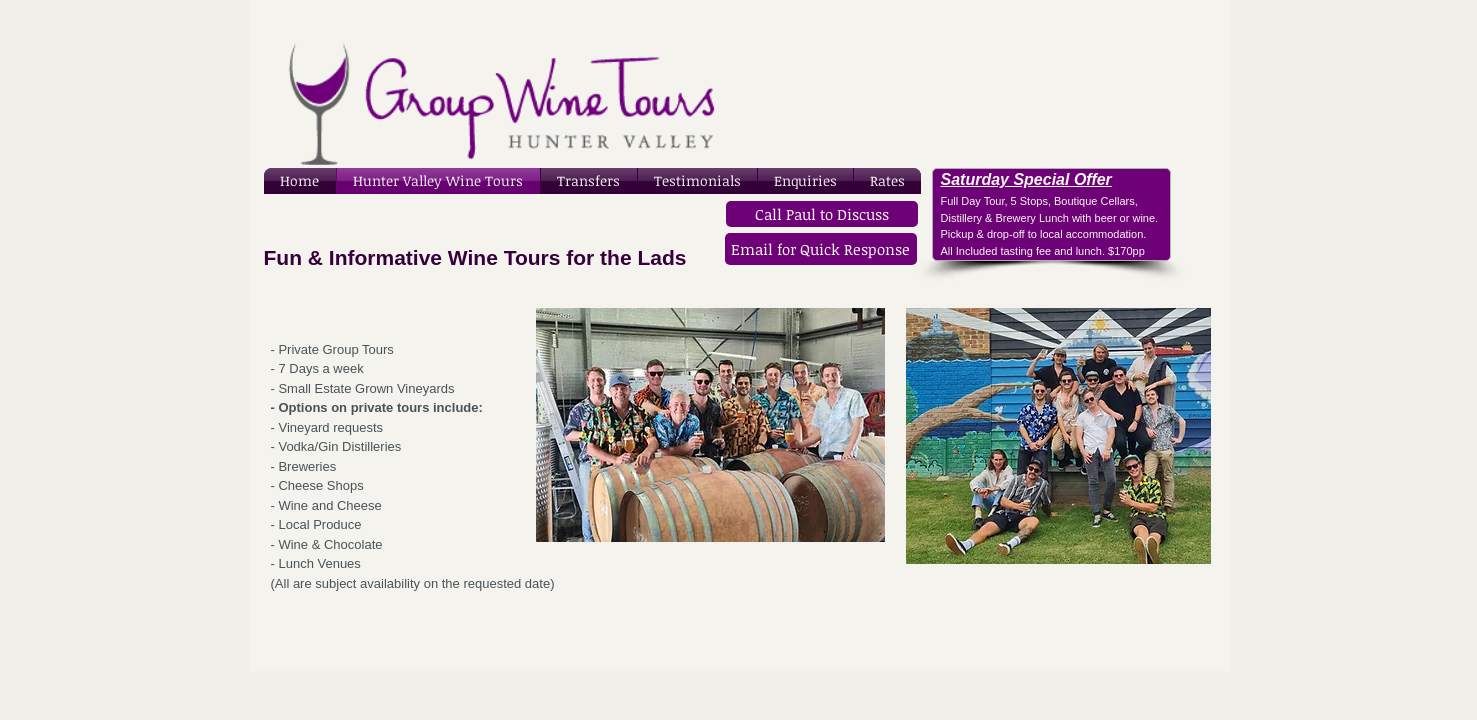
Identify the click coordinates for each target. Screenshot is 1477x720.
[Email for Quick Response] (821, 249)
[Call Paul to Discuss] (822, 214)
